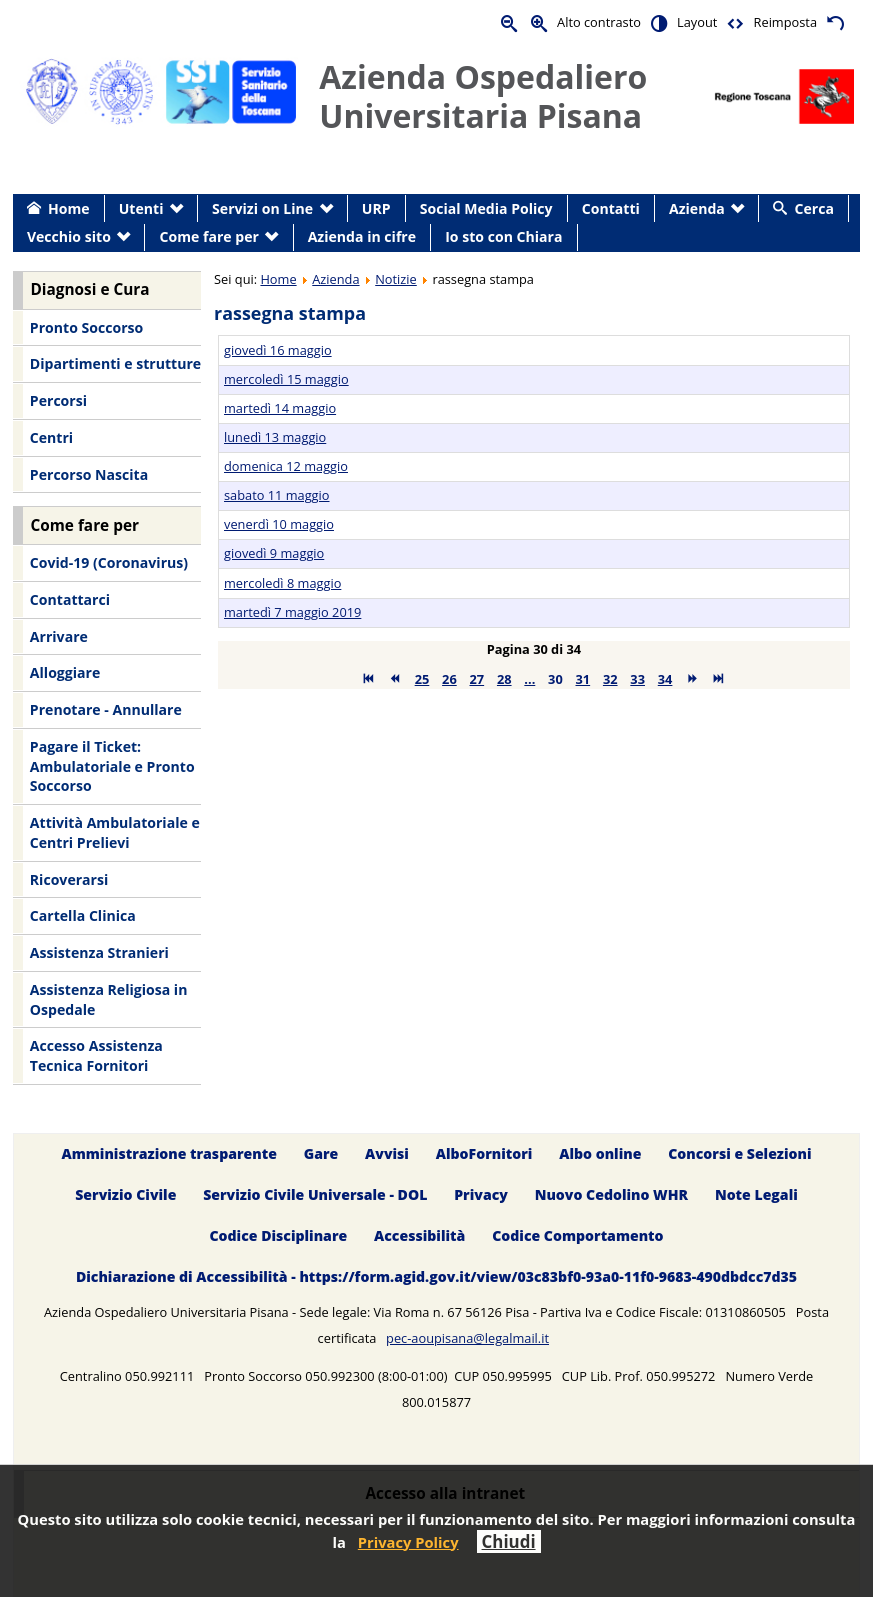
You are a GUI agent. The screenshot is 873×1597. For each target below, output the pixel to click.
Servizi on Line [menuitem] (262, 208)
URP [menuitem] (376, 208)
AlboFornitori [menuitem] (484, 1153)
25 (422, 679)
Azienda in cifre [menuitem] (362, 236)
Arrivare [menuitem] (59, 636)
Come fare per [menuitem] (209, 236)
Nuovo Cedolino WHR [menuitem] (611, 1194)
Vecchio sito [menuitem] (69, 236)
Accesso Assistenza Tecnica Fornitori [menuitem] (96, 1055)
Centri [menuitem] (51, 437)
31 (583, 679)
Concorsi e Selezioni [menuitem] (739, 1153)
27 (477, 679)
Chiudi (509, 1541)
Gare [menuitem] (321, 1153)
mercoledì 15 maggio (286, 379)
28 (504, 679)
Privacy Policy (408, 1542)
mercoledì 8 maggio (282, 583)
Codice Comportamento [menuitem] (577, 1235)
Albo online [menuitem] (600, 1153)
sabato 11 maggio (276, 495)
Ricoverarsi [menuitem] (69, 879)
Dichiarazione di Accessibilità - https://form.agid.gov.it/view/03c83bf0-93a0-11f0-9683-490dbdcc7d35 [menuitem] (436, 1276)
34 (665, 679)
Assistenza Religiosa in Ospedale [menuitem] (109, 999)
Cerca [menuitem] (814, 208)
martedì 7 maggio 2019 (292, 612)
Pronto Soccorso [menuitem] (86, 327)
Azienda (335, 279)
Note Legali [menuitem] (756, 1194)
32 (610, 679)
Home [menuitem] (69, 208)
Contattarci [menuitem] (70, 599)
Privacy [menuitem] (481, 1194)
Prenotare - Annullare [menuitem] (106, 709)
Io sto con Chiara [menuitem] (503, 236)
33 (637, 679)
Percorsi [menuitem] (58, 400)
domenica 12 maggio (286, 466)
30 (555, 679)
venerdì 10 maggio (279, 524)
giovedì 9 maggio (274, 553)
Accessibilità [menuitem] (419, 1235)
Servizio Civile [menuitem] (125, 1194)
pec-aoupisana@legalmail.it (467, 1338)
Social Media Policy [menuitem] (486, 208)
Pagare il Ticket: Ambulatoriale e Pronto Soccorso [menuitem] (112, 766)
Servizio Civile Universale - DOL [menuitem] (315, 1194)
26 (449, 679)
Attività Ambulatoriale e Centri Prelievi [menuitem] (115, 832)
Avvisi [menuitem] (387, 1153)
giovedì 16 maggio (278, 350)
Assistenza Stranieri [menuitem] (99, 952)
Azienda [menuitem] (697, 208)
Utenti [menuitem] (141, 208)
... (529, 679)
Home (278, 279)
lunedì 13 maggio (275, 437)
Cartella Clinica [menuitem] (83, 915)
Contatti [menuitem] (611, 208)
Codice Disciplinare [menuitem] (278, 1235)
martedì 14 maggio (280, 408)
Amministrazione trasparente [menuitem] (168, 1153)
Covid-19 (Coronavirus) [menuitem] (109, 562)
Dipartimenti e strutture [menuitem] (115, 363)
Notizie (396, 279)
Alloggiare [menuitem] (65, 672)
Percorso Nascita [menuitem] (89, 474)
